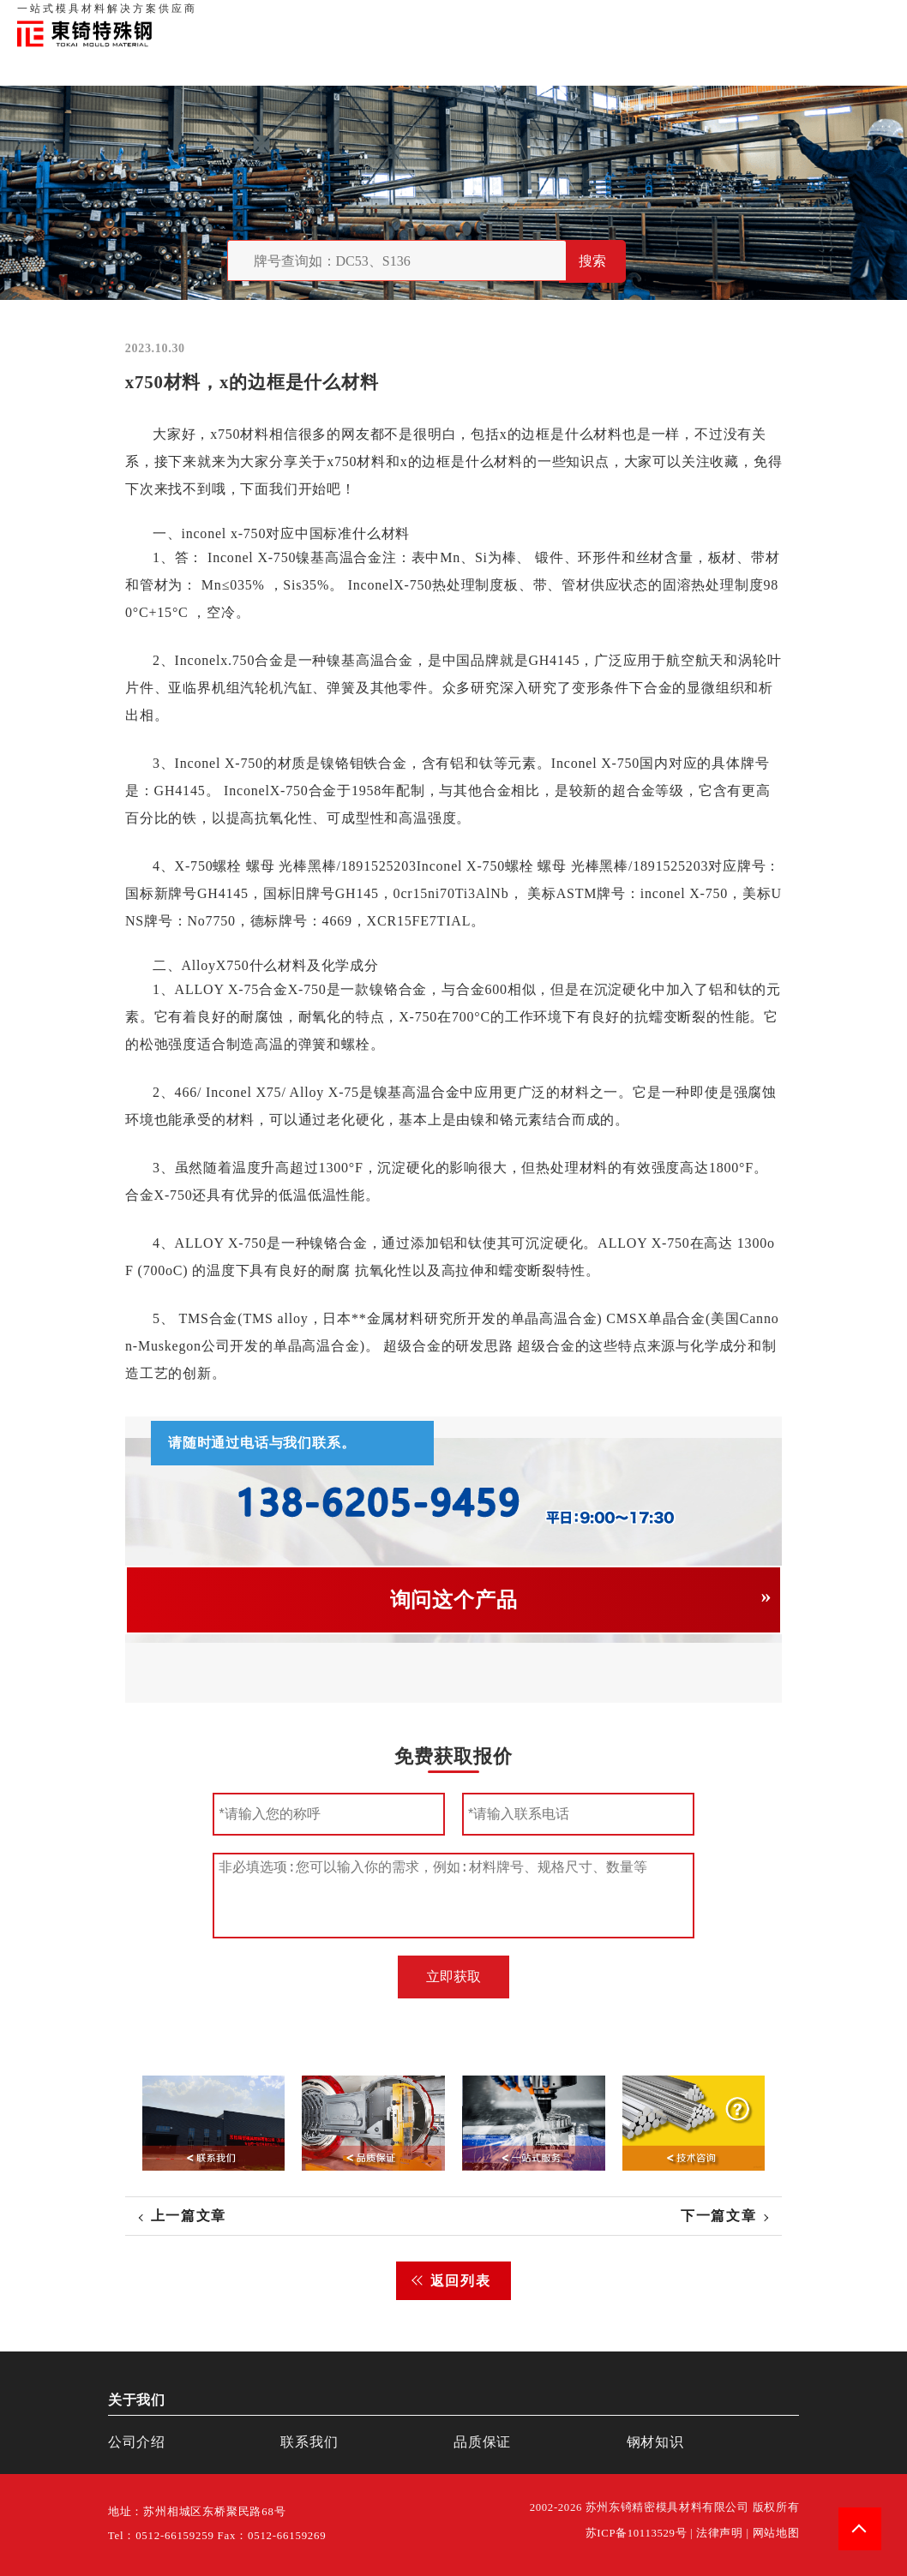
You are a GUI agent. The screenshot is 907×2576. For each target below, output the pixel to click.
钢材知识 (872, 17)
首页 (606, 17)
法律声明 (719, 2533)
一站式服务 (813, 17)
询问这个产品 (454, 1600)
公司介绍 (136, 2442)
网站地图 (776, 2533)
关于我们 (648, 17)
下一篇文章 (718, 2215)
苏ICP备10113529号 (637, 2533)
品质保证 (701, 17)
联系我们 (754, 17)
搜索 (592, 261)
